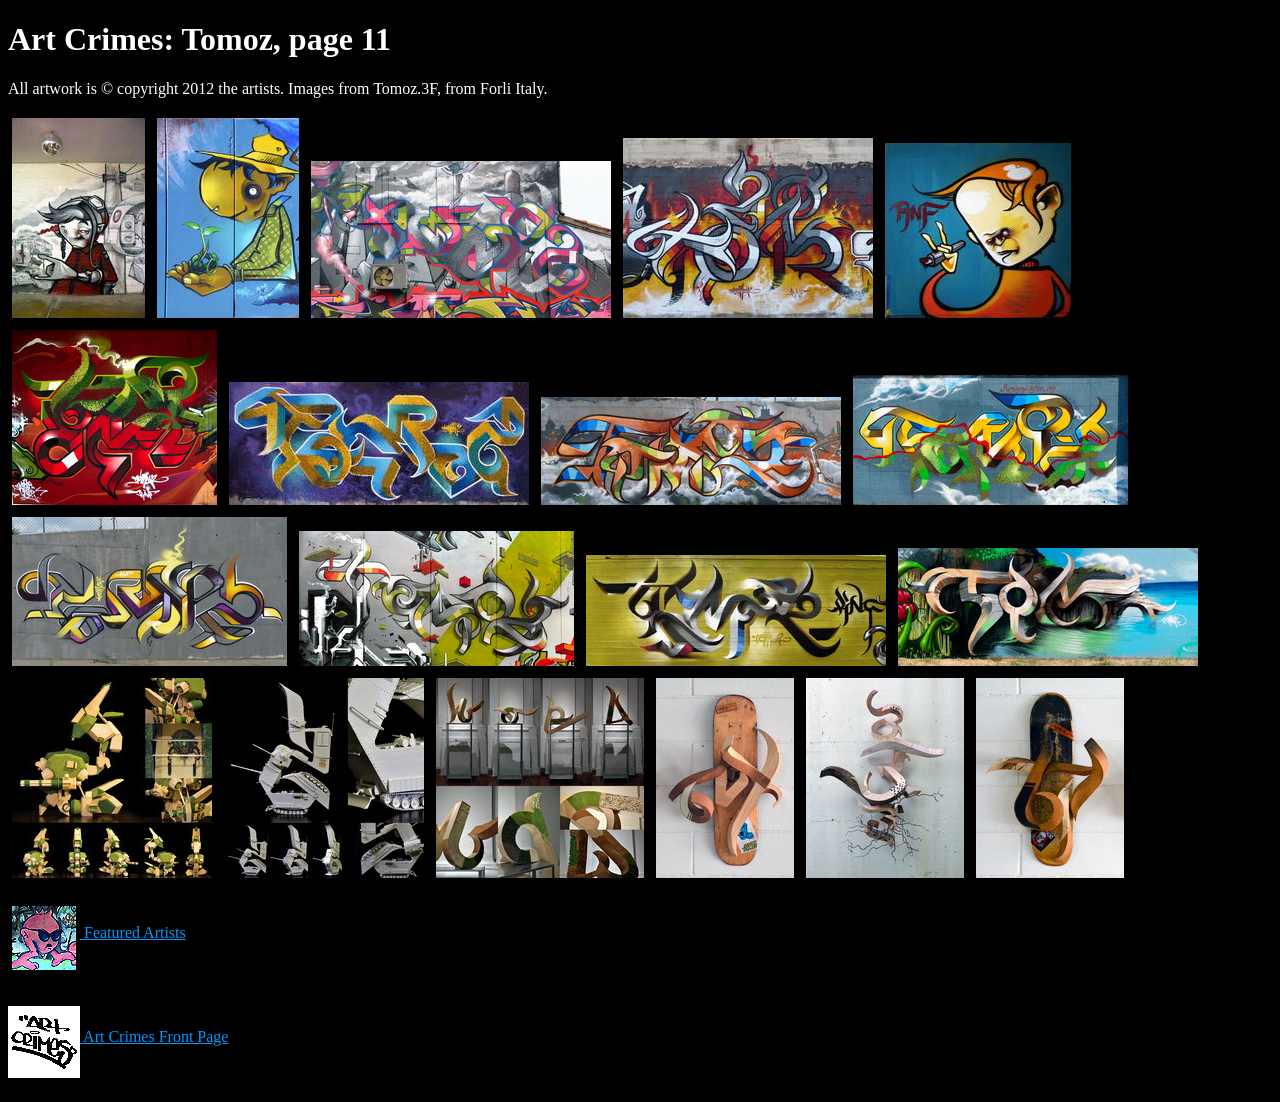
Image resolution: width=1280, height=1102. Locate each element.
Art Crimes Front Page (118, 1036)
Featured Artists (97, 932)
